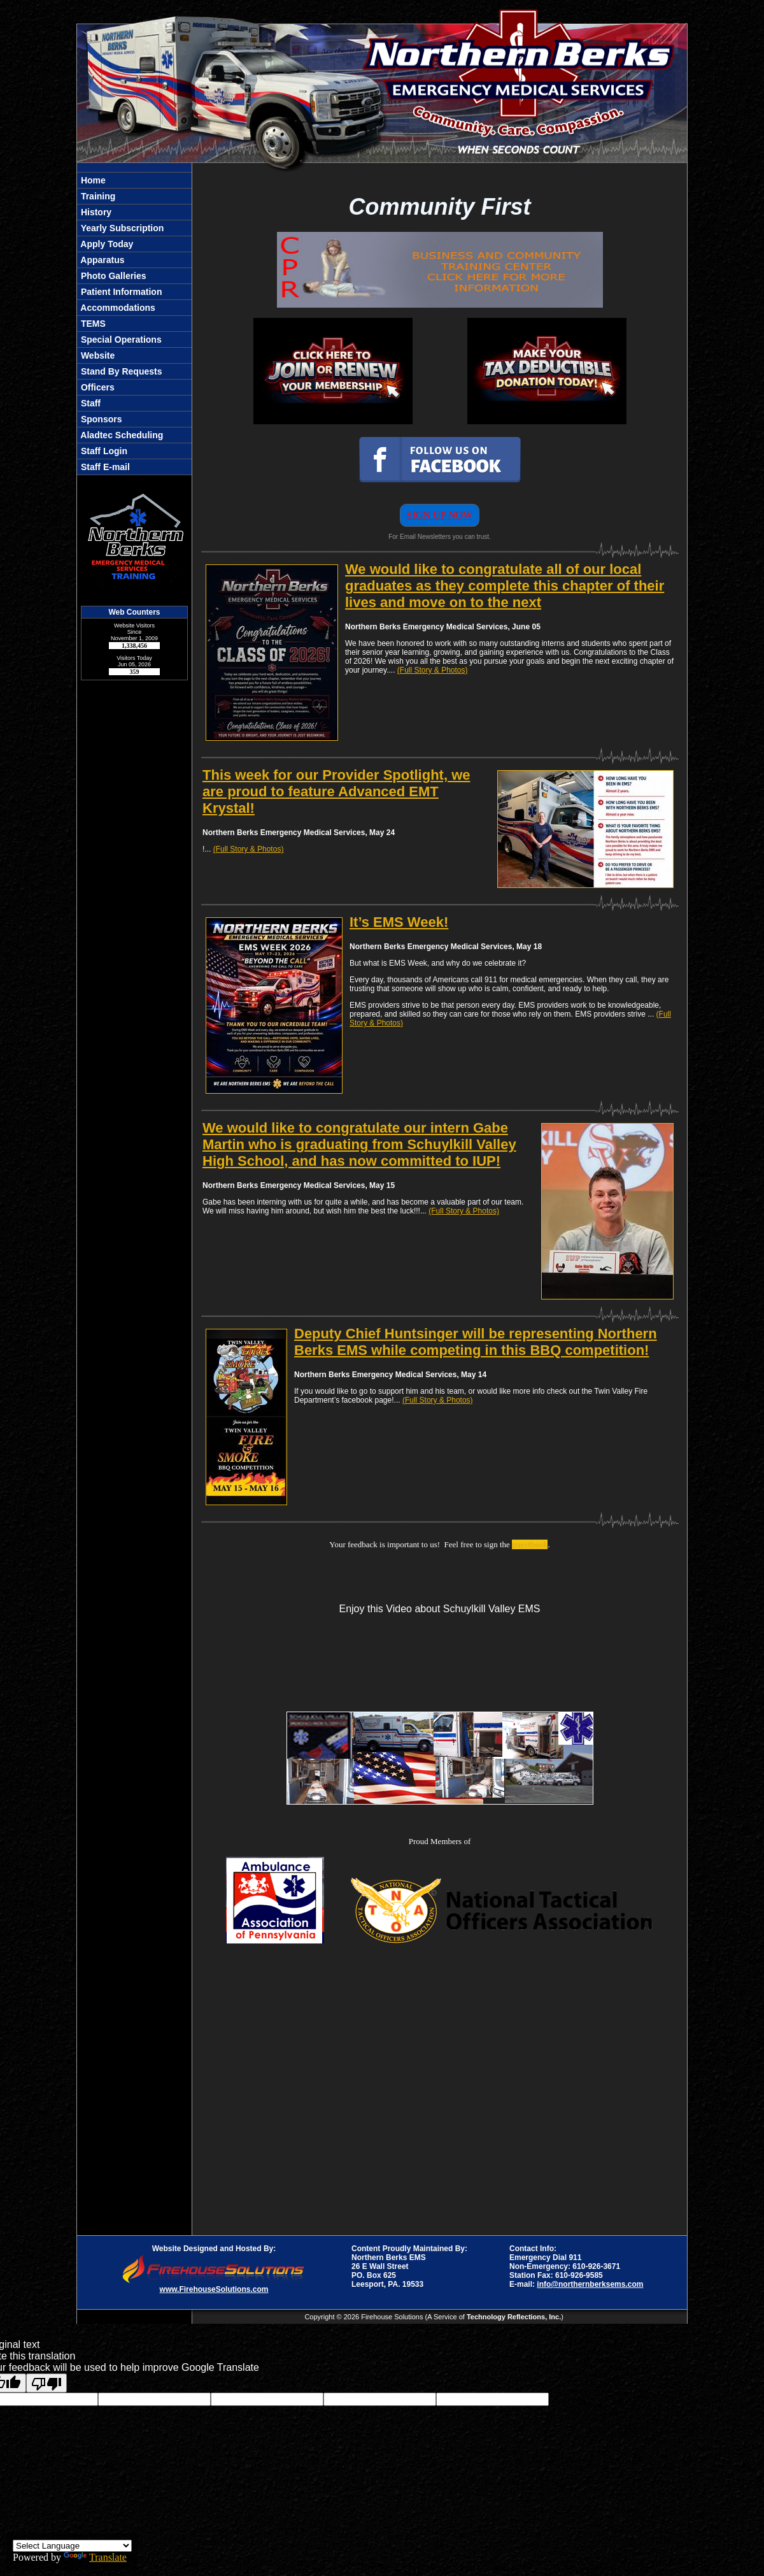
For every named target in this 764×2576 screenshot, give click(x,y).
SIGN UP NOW (439, 515)
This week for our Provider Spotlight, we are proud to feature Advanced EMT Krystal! (336, 791)
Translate (95, 2557)
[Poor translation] (46, 2383)
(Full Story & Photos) (432, 670)
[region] (134, 324)
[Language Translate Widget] (72, 2546)
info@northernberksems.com (590, 2284)
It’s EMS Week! (399, 922)
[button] (134, 244)
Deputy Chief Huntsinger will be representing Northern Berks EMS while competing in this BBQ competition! (475, 1342)
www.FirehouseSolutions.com (214, 2289)
